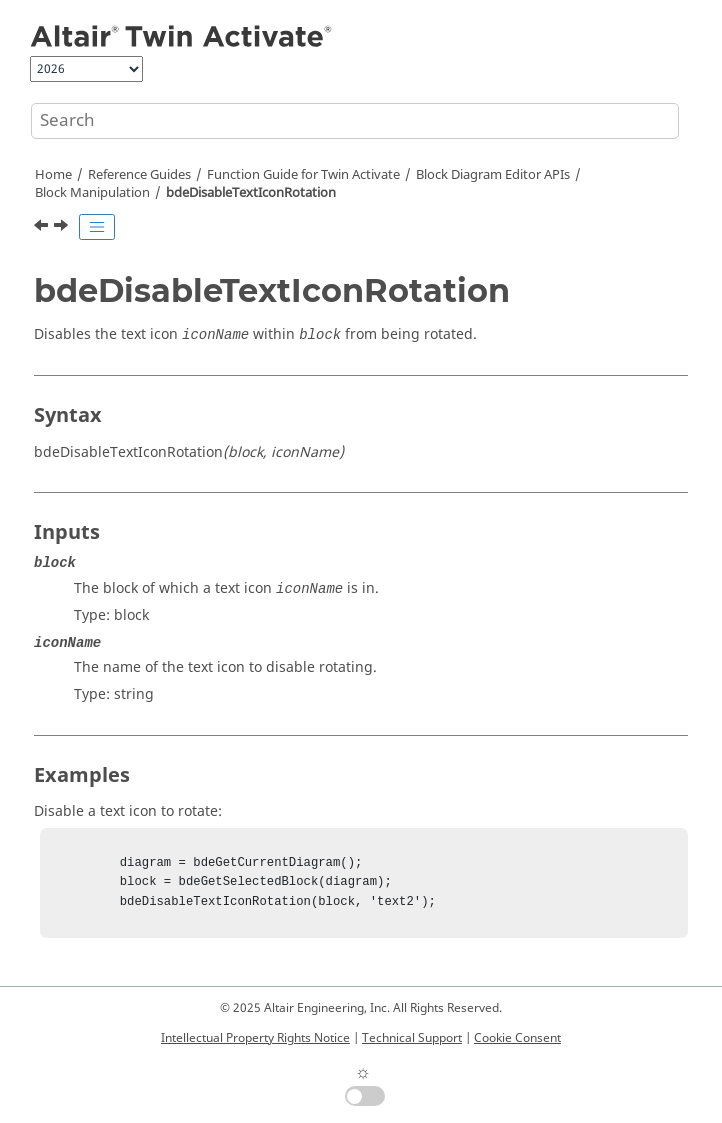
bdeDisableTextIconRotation (251, 193)
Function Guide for (303, 175)
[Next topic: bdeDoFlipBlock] (63, 228)
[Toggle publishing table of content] (97, 227)
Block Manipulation (92, 193)
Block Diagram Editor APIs (493, 175)
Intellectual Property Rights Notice (255, 1038)
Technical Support (412, 1038)
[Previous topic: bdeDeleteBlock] (43, 228)
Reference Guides (139, 175)
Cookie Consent (517, 1038)
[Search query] (355, 121)
